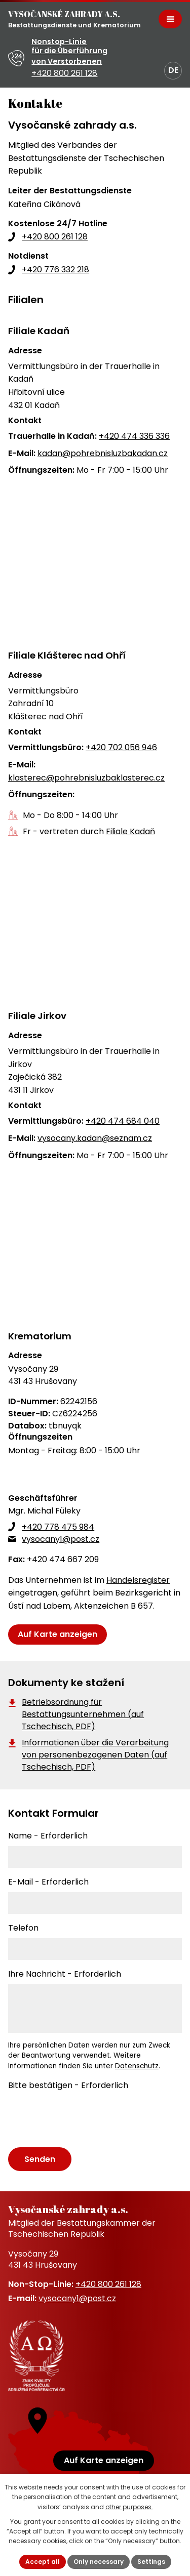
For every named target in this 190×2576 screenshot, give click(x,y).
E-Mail (48, 1882)
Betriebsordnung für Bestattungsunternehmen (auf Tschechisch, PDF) (83, 1714)
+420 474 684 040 (123, 1121)
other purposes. (129, 2507)
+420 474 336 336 (134, 436)
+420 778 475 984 (58, 1527)
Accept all (42, 2561)
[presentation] (83, 2119)
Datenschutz (137, 2066)
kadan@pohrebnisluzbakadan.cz (102, 453)
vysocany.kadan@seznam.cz (94, 1138)
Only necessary (98, 2561)
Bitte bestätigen (68, 2085)
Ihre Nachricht (64, 1974)
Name (48, 1836)
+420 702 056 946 (121, 747)
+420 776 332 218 (55, 269)
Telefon (23, 1928)
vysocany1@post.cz (60, 1539)
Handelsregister (138, 1580)
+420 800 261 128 (55, 236)
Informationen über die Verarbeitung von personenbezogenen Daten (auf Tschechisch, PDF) (95, 1755)
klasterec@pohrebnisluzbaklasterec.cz (86, 778)
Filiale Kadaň (130, 831)
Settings (151, 2561)
